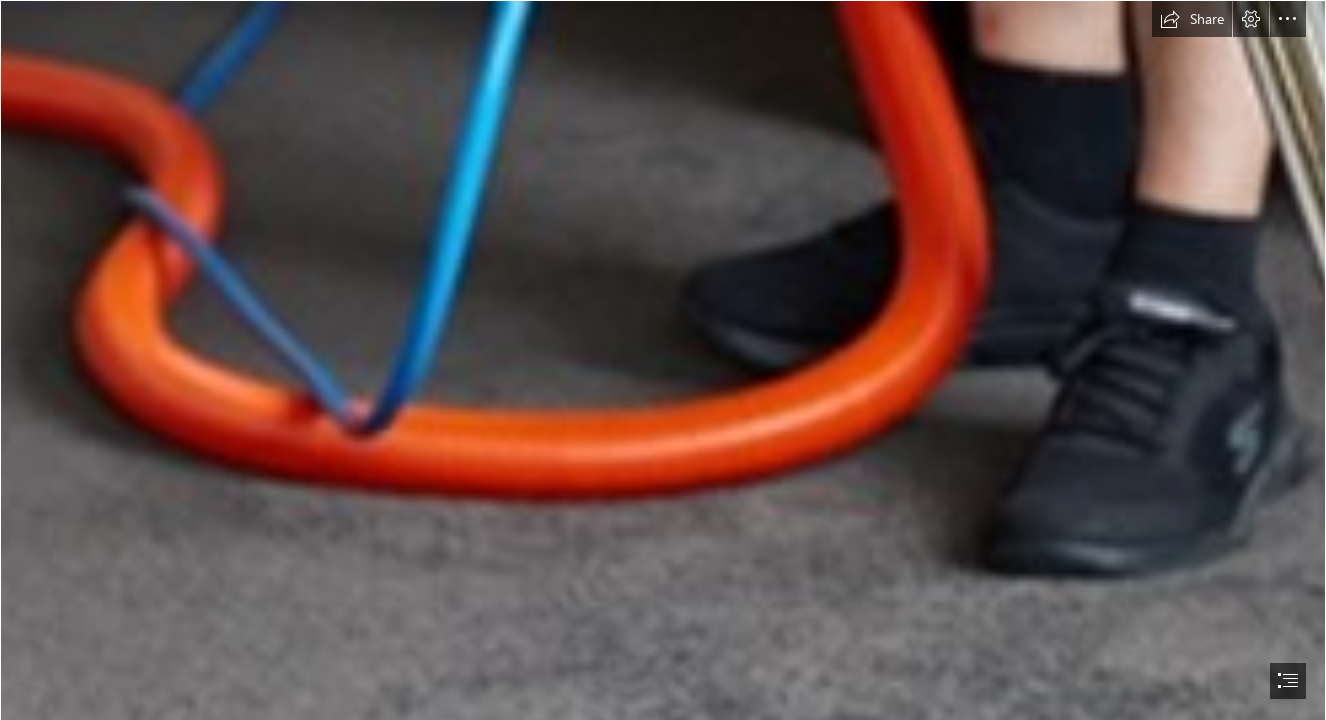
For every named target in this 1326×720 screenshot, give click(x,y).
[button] (1192, 19)
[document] (663, 360)
